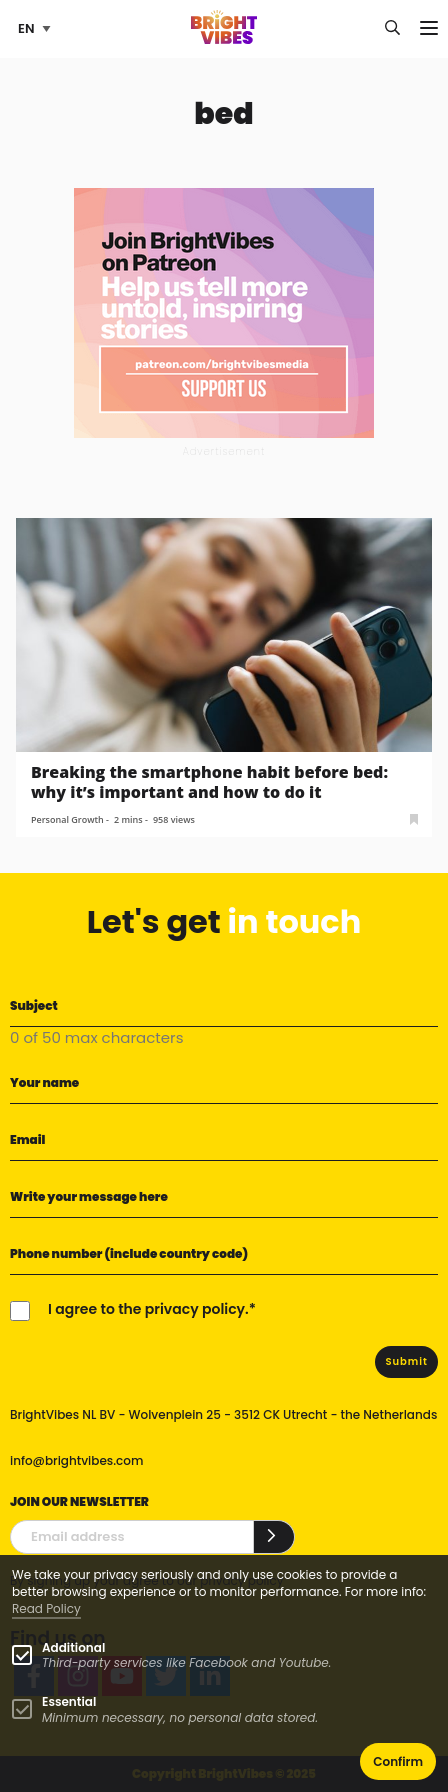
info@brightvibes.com (76, 1460)
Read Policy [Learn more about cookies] (46, 1608)
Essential (69, 1701)
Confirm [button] (398, 1761)
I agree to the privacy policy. (148, 1309)
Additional (73, 1647)
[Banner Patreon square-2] (224, 311)
